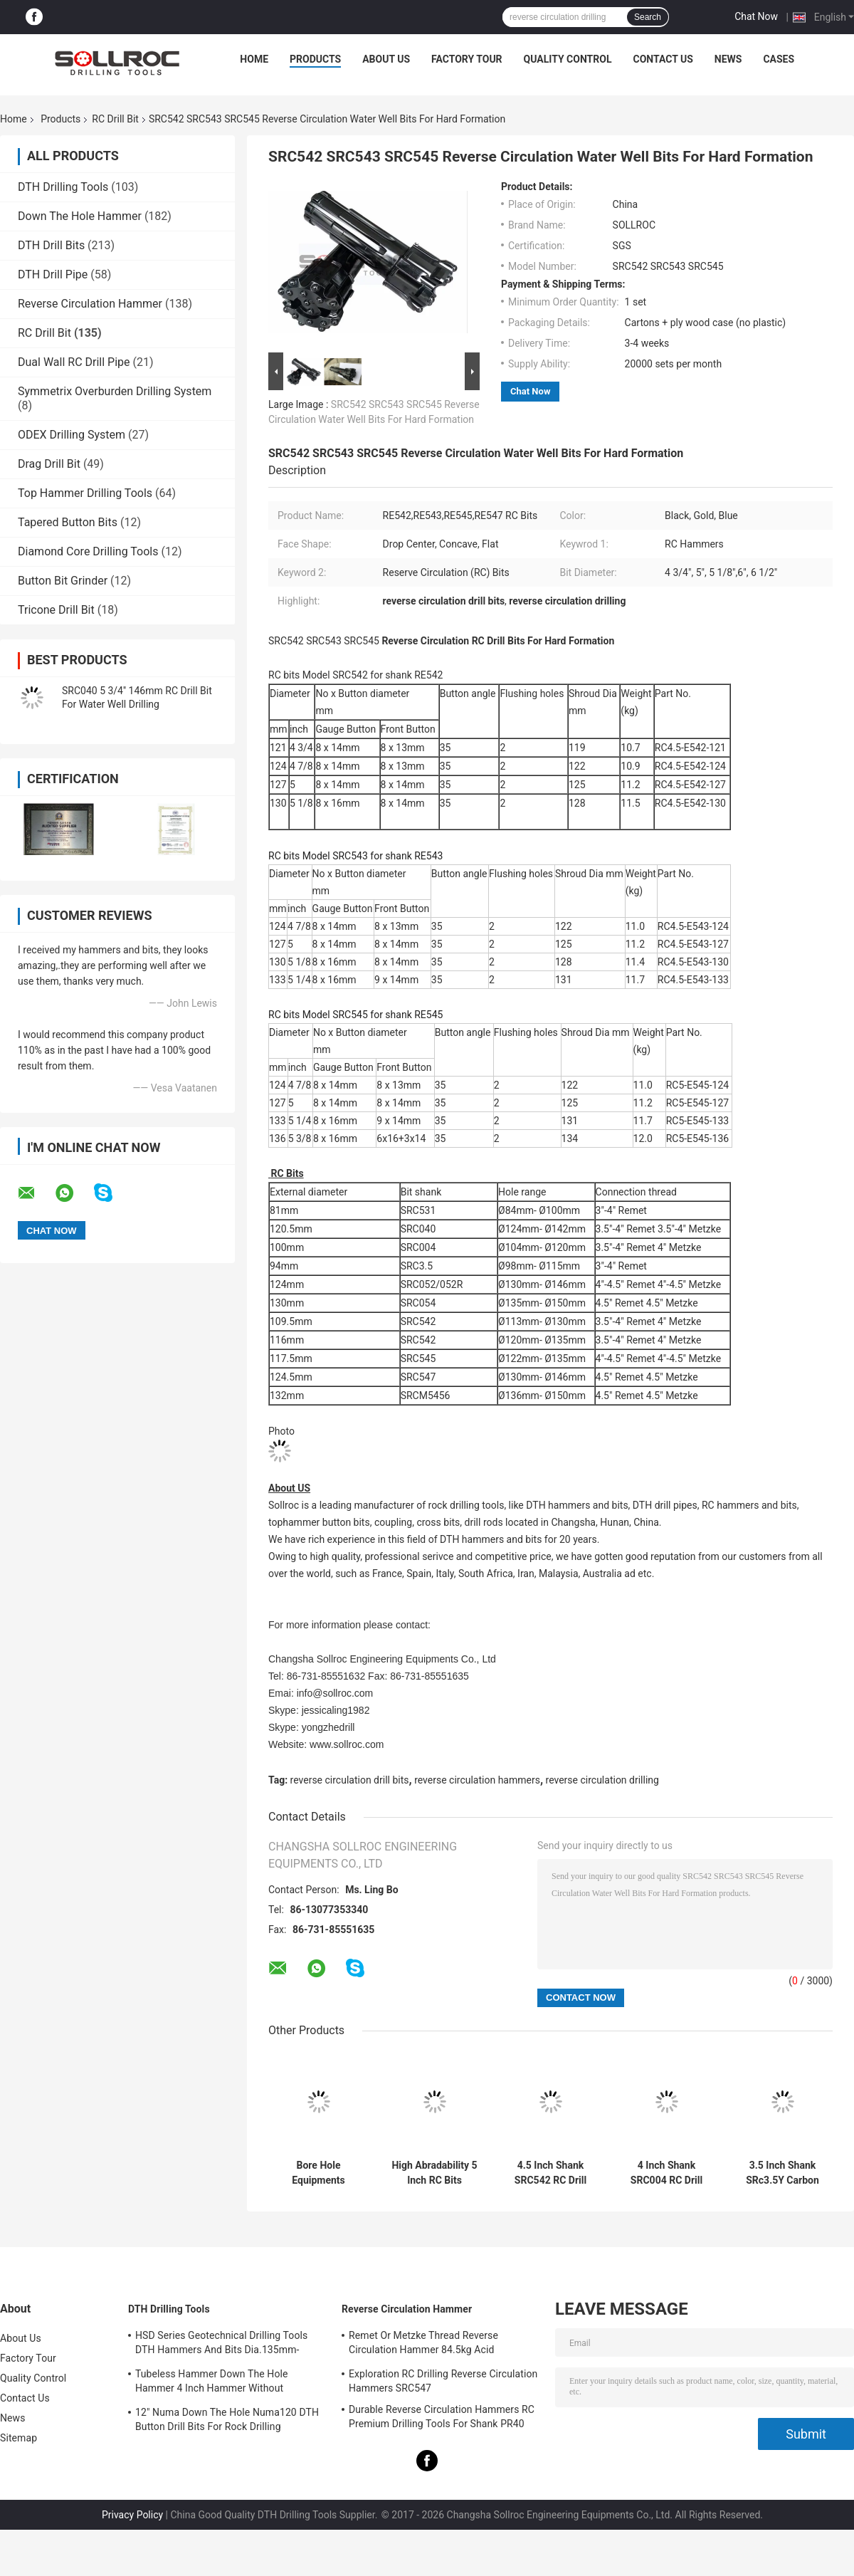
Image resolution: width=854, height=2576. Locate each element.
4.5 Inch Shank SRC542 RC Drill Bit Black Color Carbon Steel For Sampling (550, 2173)
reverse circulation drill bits (349, 1780)
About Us (386, 59)
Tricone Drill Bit (56, 610)
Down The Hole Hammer (80, 216)
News (728, 59)
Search (647, 17)
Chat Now (756, 16)
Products (315, 59)
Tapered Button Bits (67, 522)
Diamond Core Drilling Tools (88, 551)
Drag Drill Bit (49, 464)
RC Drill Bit (115, 119)
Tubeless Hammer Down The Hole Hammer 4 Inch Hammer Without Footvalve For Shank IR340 (211, 2383)
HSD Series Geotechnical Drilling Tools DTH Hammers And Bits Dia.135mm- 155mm (221, 2345)
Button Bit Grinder (62, 580)
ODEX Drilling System (71, 434)
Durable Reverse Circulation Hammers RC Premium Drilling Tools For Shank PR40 (441, 2416)
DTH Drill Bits (51, 245)
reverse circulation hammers (477, 1780)
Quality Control (568, 59)
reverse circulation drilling (602, 1780)
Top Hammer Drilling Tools (85, 493)
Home (254, 59)
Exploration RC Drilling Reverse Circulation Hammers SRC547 (443, 2381)
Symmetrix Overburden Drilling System (114, 391)
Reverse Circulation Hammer (90, 303)
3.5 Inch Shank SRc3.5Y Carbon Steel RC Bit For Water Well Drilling (783, 2173)
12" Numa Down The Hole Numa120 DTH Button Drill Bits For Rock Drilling (227, 2419)
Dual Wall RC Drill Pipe (74, 362)
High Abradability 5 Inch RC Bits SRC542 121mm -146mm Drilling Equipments (434, 2173)
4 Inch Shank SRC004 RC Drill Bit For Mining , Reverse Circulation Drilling (666, 2173)
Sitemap (18, 2438)
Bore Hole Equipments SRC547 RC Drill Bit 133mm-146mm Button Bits (318, 2173)
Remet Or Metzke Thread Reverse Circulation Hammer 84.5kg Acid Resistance (423, 2345)
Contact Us (662, 59)
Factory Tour (466, 59)
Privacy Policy (132, 2514)
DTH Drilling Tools (63, 187)
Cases (778, 59)
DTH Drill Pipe (53, 274)
